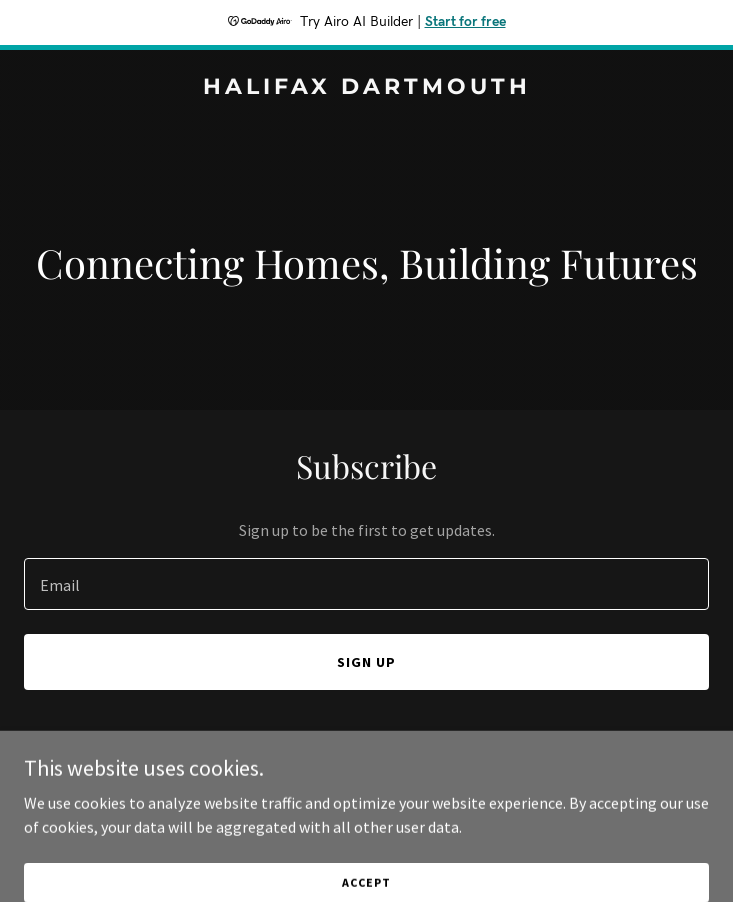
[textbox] (366, 584)
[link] (366, 88)
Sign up (366, 662)
